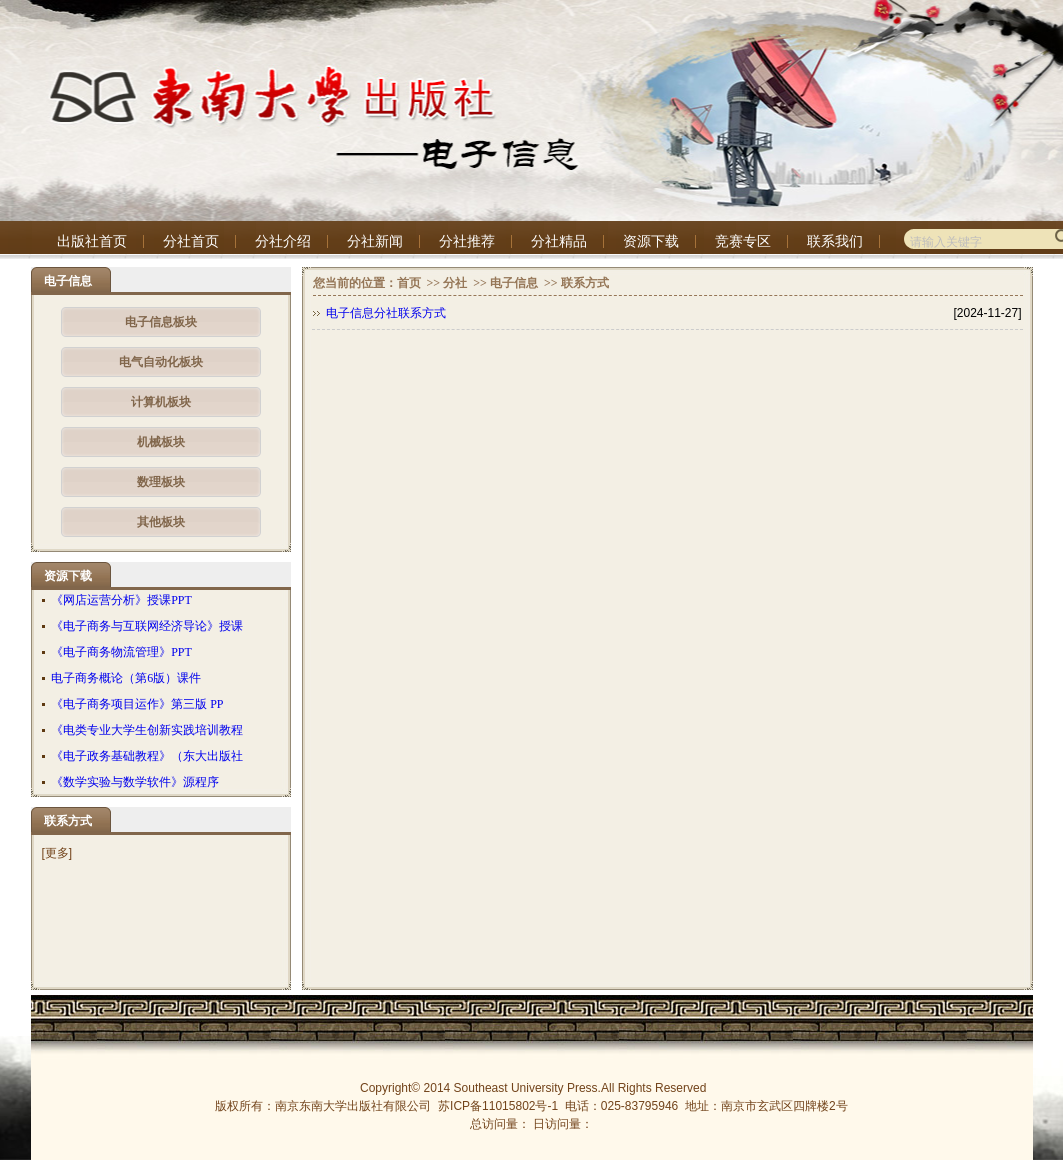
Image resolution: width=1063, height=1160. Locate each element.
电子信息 (514, 283)
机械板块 (161, 442)
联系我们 (835, 241)
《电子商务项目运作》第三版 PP (137, 704)
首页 (409, 283)
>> (432, 283)
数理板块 (161, 482)
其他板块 (161, 522)
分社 (455, 283)
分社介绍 (283, 241)
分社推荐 (467, 241)
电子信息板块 (161, 322)
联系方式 (585, 283)
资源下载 (651, 241)
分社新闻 (375, 241)
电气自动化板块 (161, 362)
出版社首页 (92, 241)
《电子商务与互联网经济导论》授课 (147, 626)
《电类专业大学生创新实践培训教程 (147, 730)
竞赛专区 (743, 241)
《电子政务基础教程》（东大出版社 (147, 756)
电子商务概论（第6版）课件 (126, 678)
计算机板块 (161, 402)
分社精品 (559, 241)
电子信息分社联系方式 (386, 313)
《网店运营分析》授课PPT (121, 600)
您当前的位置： (355, 283)
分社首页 (191, 241)
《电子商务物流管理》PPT (121, 652)
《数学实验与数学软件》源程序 (135, 782)
